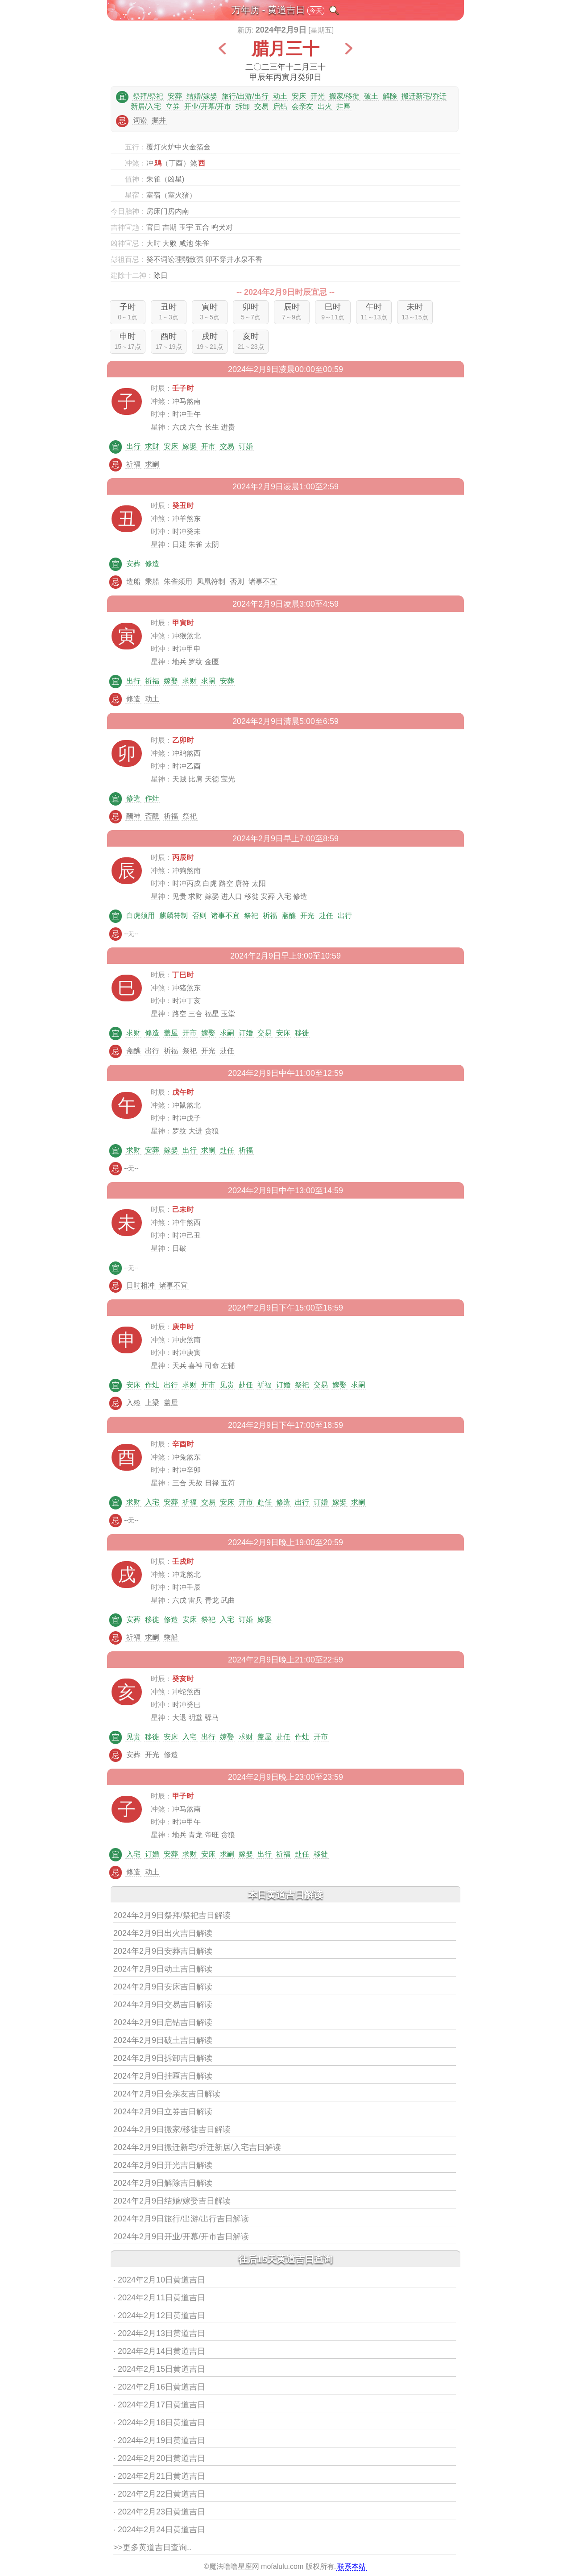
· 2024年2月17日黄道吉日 (159, 2404)
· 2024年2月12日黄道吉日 (159, 2315)
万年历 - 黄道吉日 (269, 9)
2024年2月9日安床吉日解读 (162, 1986)
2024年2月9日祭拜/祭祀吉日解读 (172, 1915)
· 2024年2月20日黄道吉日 (159, 2458)
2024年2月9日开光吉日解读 (162, 2165)
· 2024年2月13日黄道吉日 (159, 2333)
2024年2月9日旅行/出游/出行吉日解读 (181, 2218)
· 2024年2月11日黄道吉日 (159, 2297)
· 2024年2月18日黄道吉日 (159, 2422)
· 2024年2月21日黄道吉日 (159, 2476)
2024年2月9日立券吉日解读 (162, 2111)
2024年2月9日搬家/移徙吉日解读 (172, 2129)
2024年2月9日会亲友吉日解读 (166, 2093)
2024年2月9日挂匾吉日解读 (162, 2076)
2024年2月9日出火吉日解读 (162, 1933)
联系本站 (351, 2566)
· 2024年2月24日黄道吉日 (159, 2529)
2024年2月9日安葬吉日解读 (162, 1951)
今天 (316, 10)
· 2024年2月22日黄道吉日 (159, 2493)
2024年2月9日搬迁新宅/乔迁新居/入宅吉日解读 (197, 2147)
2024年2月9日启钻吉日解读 (162, 2022)
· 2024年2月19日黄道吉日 (159, 2440)
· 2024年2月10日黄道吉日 (159, 2279)
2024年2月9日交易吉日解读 (162, 2004)
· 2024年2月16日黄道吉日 (159, 2386)
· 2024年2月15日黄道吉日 (159, 2369)
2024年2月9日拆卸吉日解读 (162, 2058)
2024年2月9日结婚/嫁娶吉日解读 (172, 2200)
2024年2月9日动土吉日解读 (162, 1968)
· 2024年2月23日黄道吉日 (159, 2511)
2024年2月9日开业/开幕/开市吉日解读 (181, 2236)
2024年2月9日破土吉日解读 (162, 2040)
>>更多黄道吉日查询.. (152, 2547)
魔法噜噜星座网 (234, 2566)
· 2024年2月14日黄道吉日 (159, 2351)
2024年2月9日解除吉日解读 (162, 2183)
